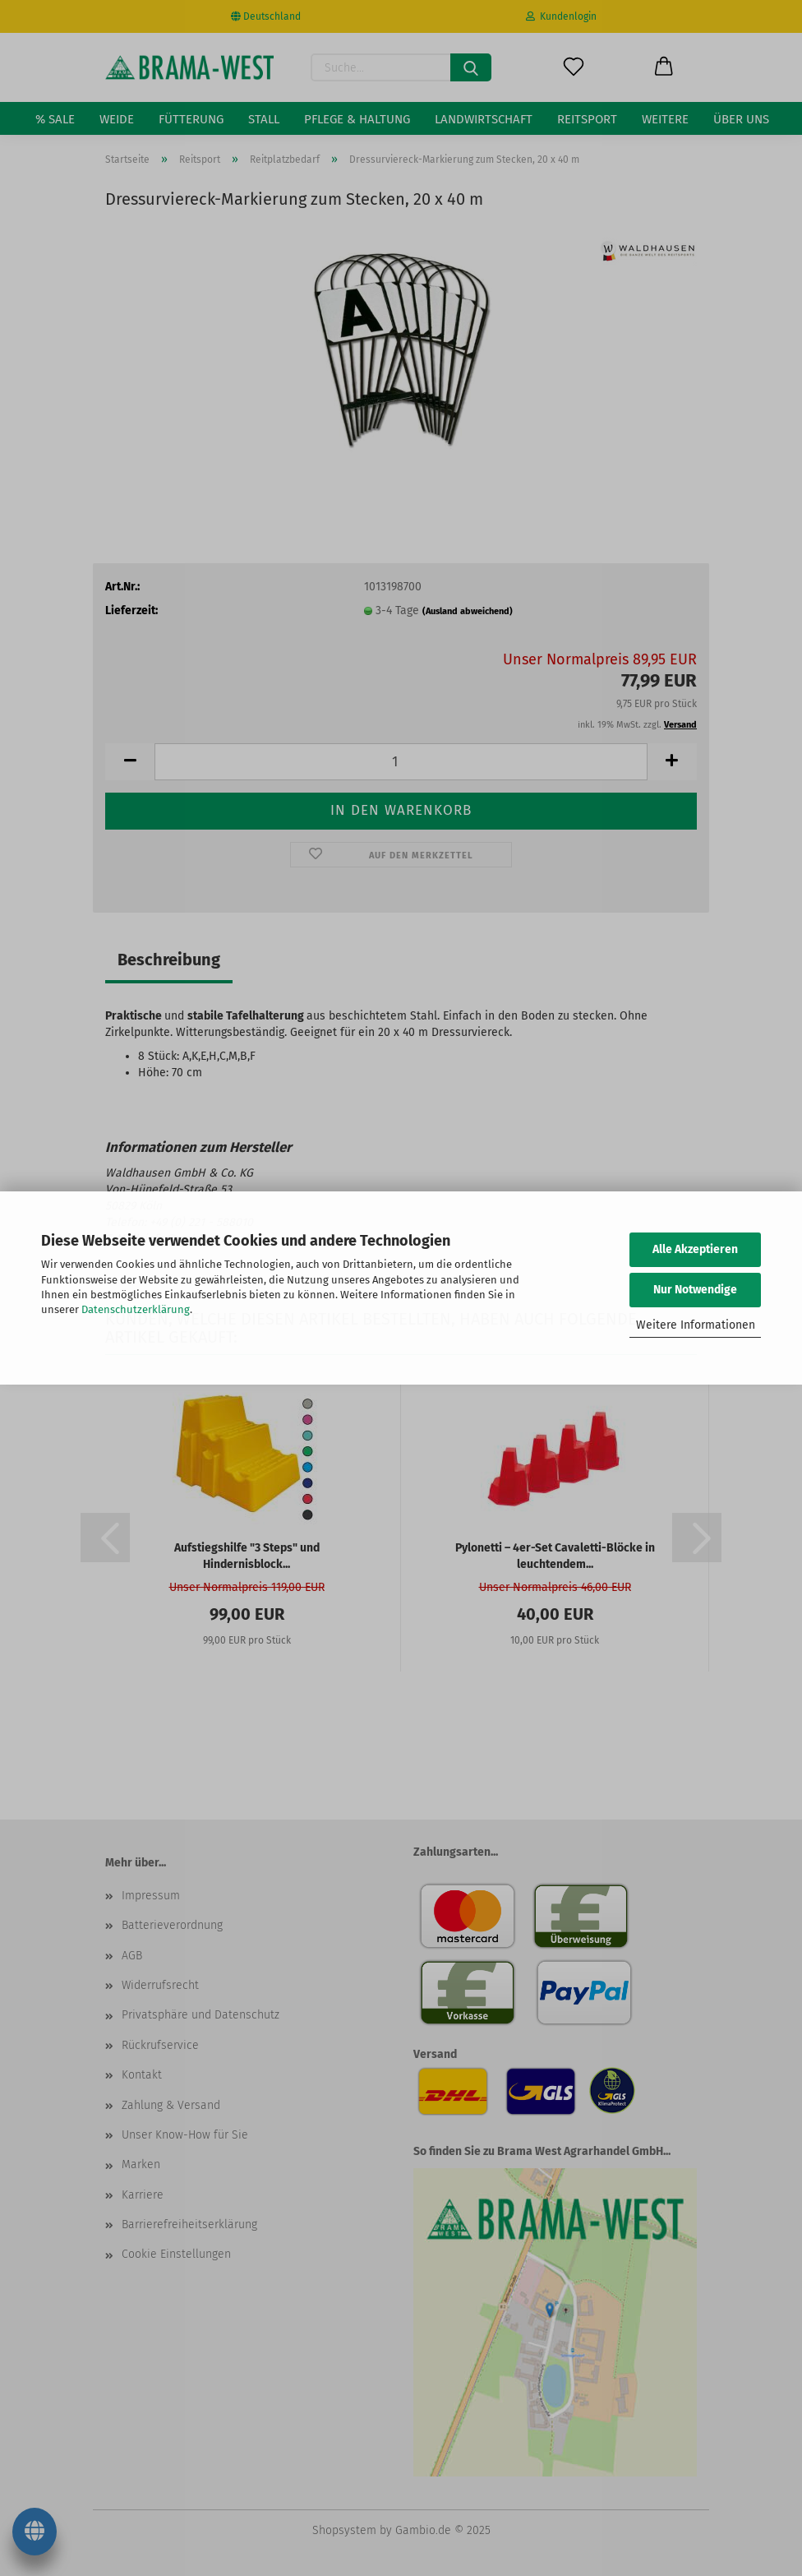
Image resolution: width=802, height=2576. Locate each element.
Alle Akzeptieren (695, 1249)
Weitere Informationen (695, 1325)
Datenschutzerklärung (135, 1309)
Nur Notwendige (695, 1290)
